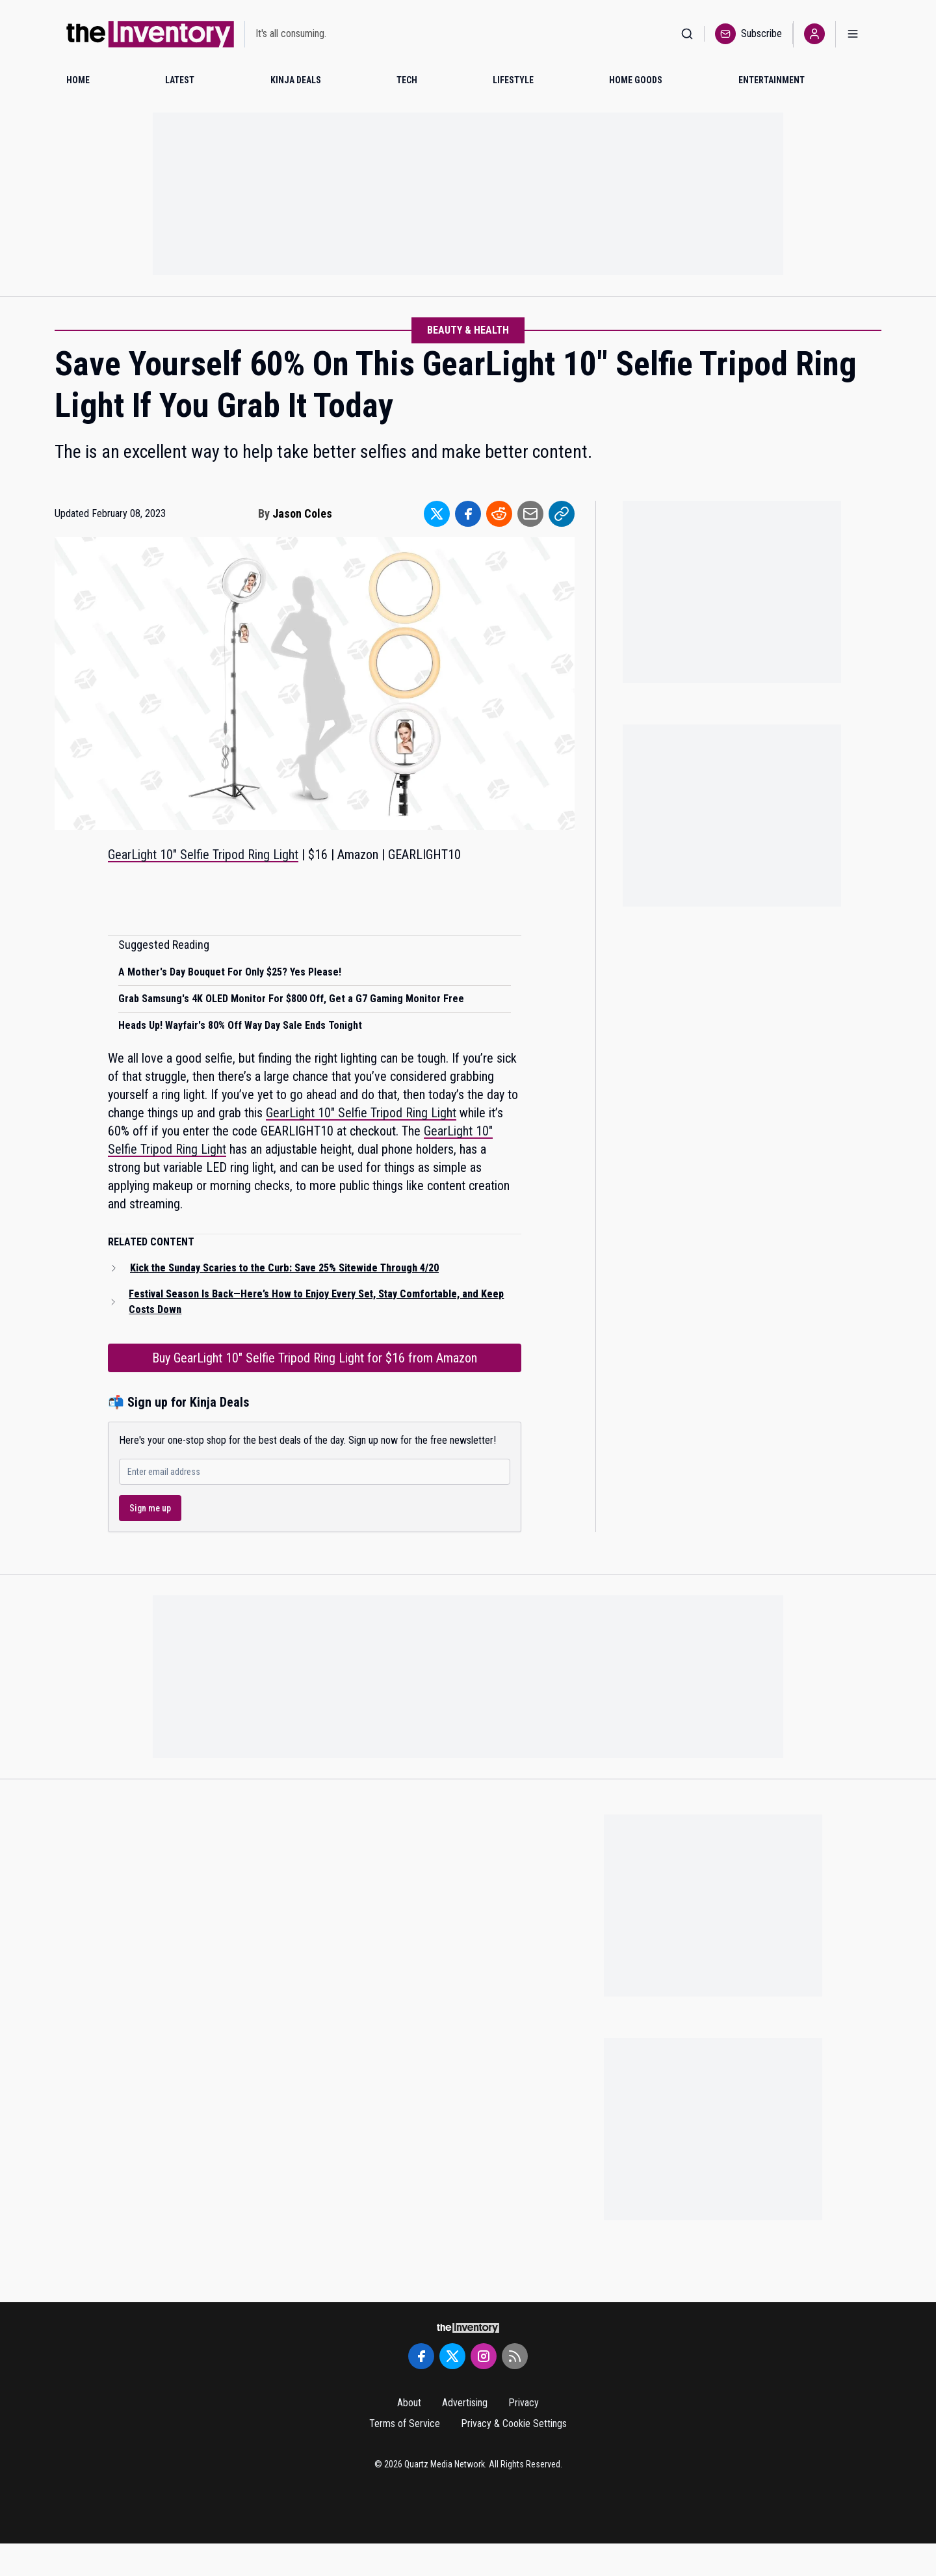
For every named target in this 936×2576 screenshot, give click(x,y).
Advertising (465, 2403)
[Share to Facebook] (468, 514)
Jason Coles (302, 513)
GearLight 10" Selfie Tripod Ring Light (203, 854)
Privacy (523, 2403)
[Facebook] (421, 2356)
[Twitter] (452, 2356)
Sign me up (150, 1508)
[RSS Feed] (515, 2356)
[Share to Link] (562, 514)
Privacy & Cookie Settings (514, 2423)
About (409, 2403)
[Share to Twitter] (437, 514)
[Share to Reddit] (499, 514)
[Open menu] (852, 34)
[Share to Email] (530, 514)
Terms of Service (404, 2423)
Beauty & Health (468, 330)
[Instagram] (484, 2356)
